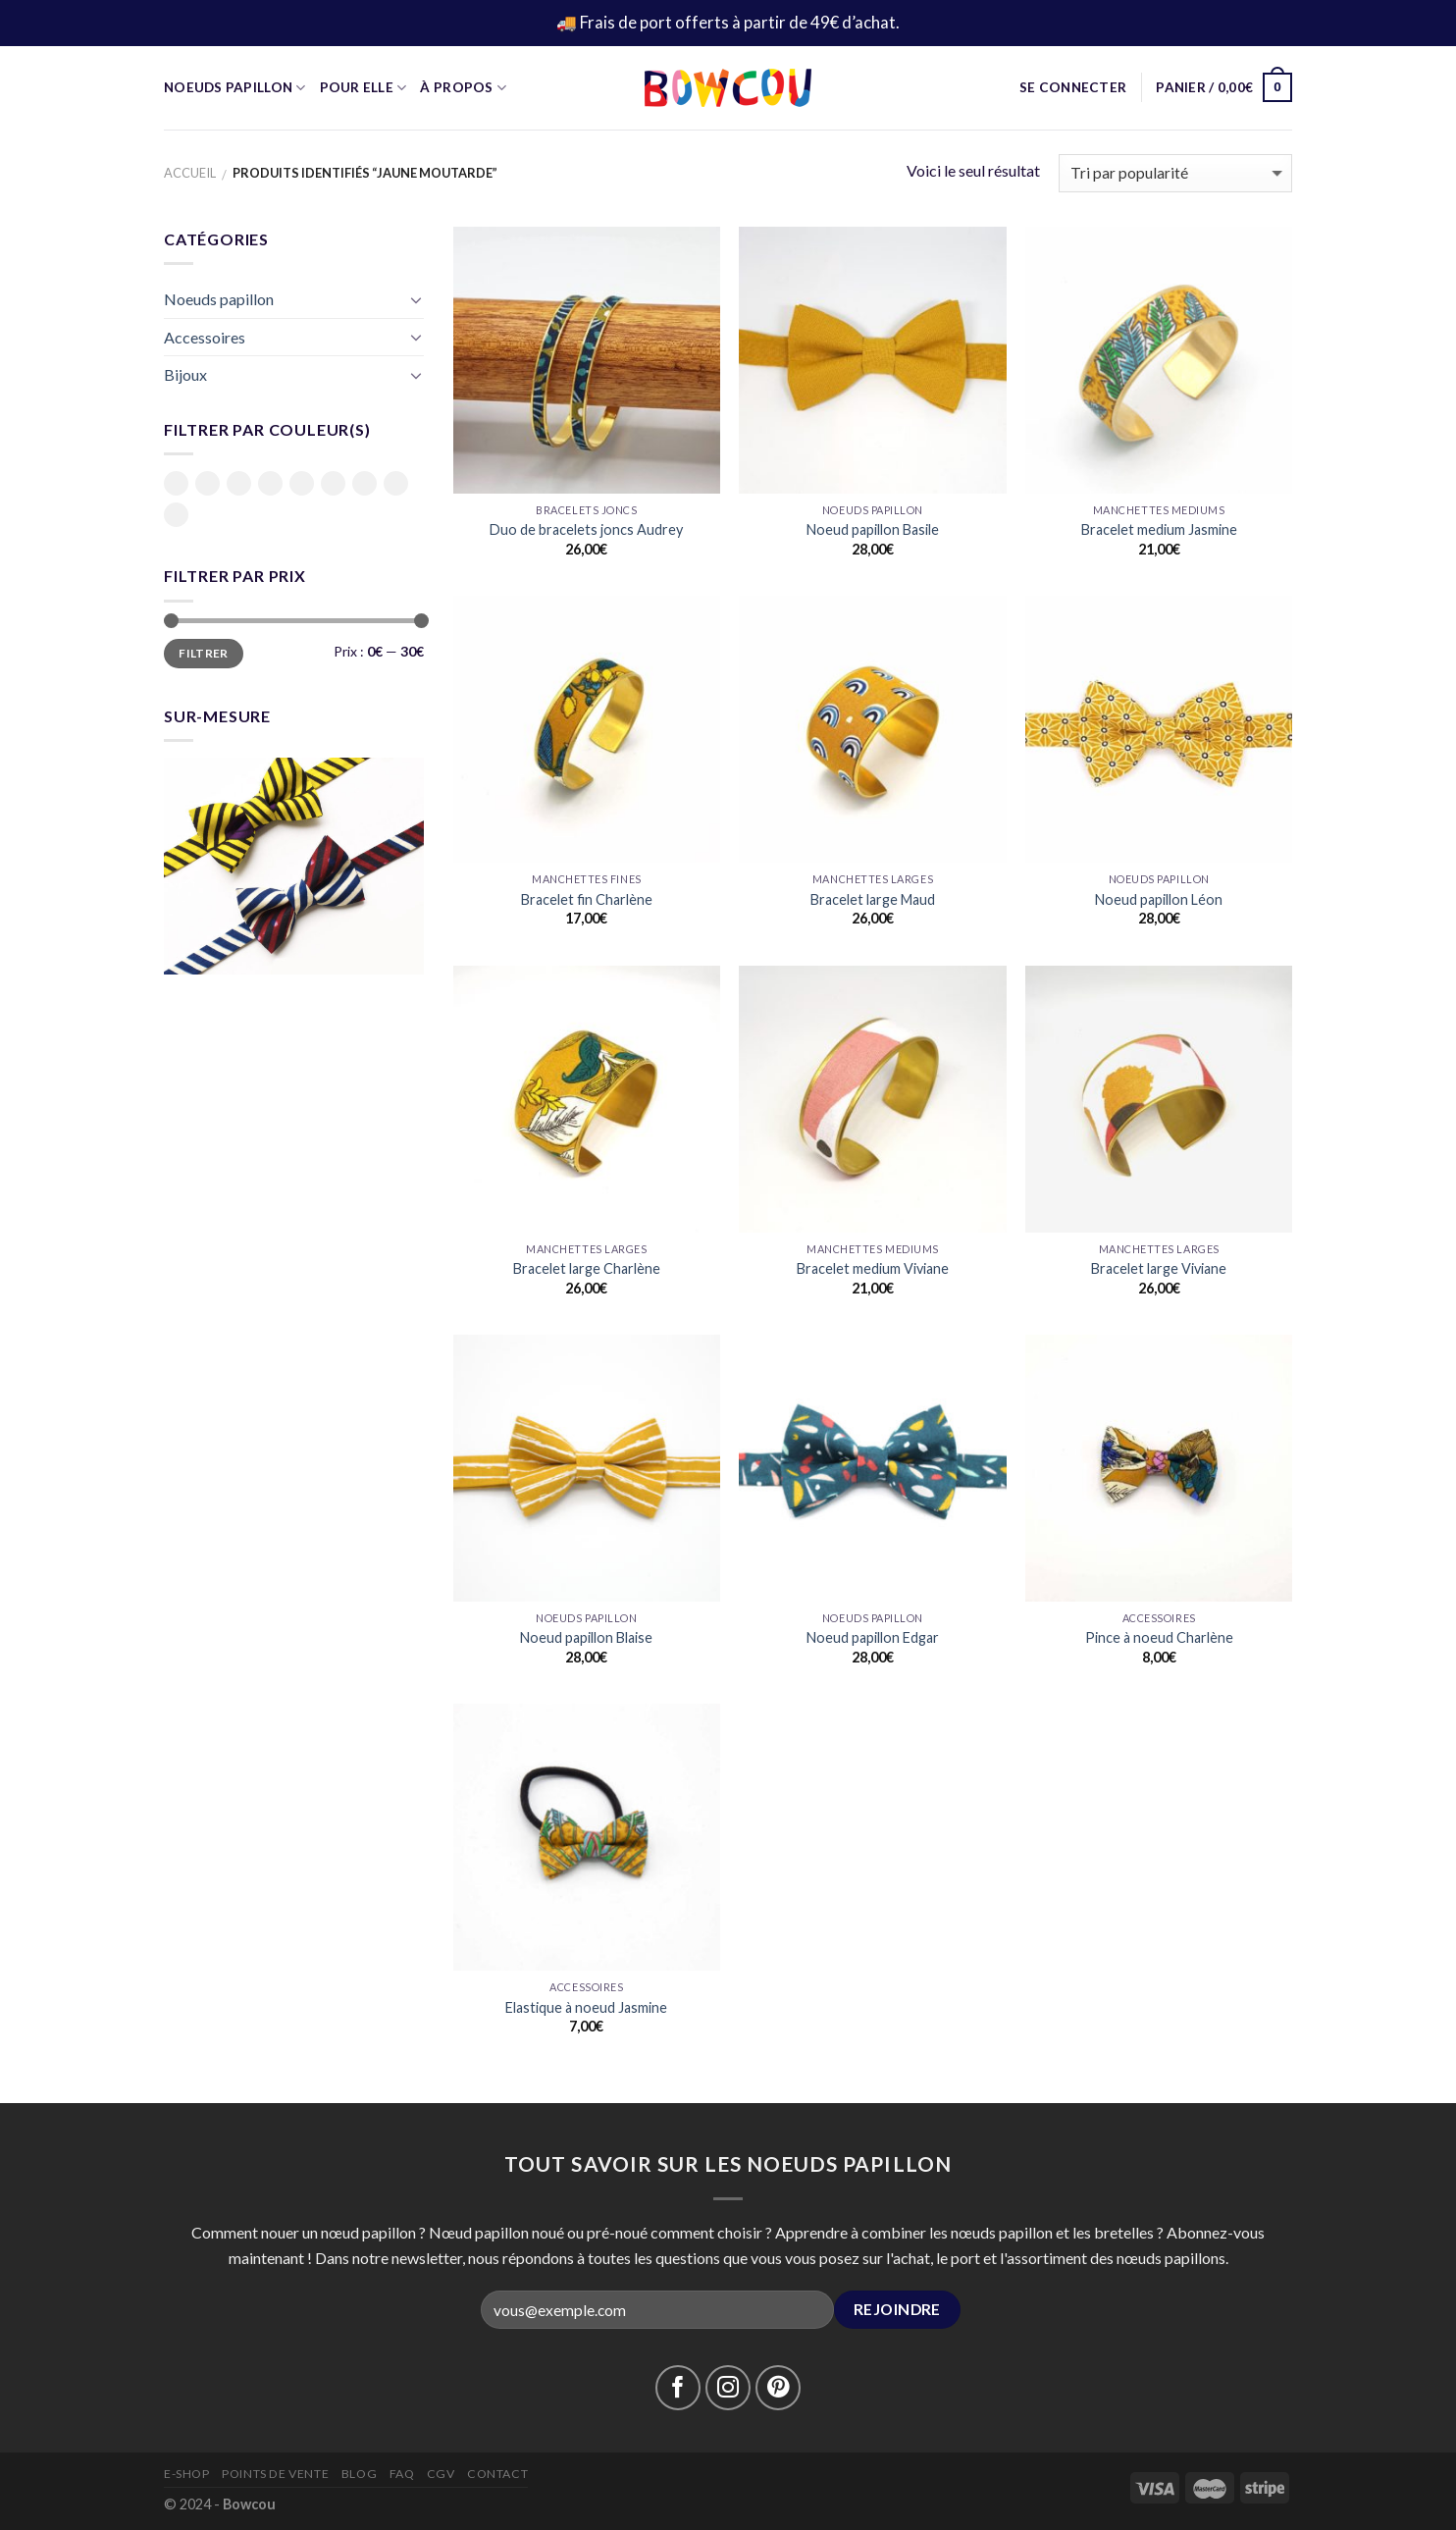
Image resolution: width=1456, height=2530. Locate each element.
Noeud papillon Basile (872, 529)
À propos (463, 88)
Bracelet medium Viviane (873, 1268)
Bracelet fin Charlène (586, 899)
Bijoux (185, 374)
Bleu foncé (239, 485)
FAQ (402, 2473)
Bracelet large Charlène (586, 1268)
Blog (359, 2473)
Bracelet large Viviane (1158, 1268)
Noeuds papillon (219, 299)
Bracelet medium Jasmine (1159, 529)
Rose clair (364, 485)
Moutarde (301, 483)
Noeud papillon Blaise (586, 1637)
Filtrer (204, 653)
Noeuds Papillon (235, 88)
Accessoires (204, 337)
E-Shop (187, 2473)
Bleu (176, 483)
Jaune (270, 483)
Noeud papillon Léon (1158, 899)
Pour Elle (363, 88)
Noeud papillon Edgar (872, 1637)
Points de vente (275, 2473)
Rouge (396, 483)
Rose (333, 483)
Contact (497, 2473)
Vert (176, 514)
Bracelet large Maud (872, 899)
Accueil (190, 173)
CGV (441, 2473)
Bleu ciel (207, 485)
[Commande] (1175, 173)
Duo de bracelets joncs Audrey (586, 529)
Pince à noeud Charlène (1159, 1637)
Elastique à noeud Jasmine (586, 2007)
